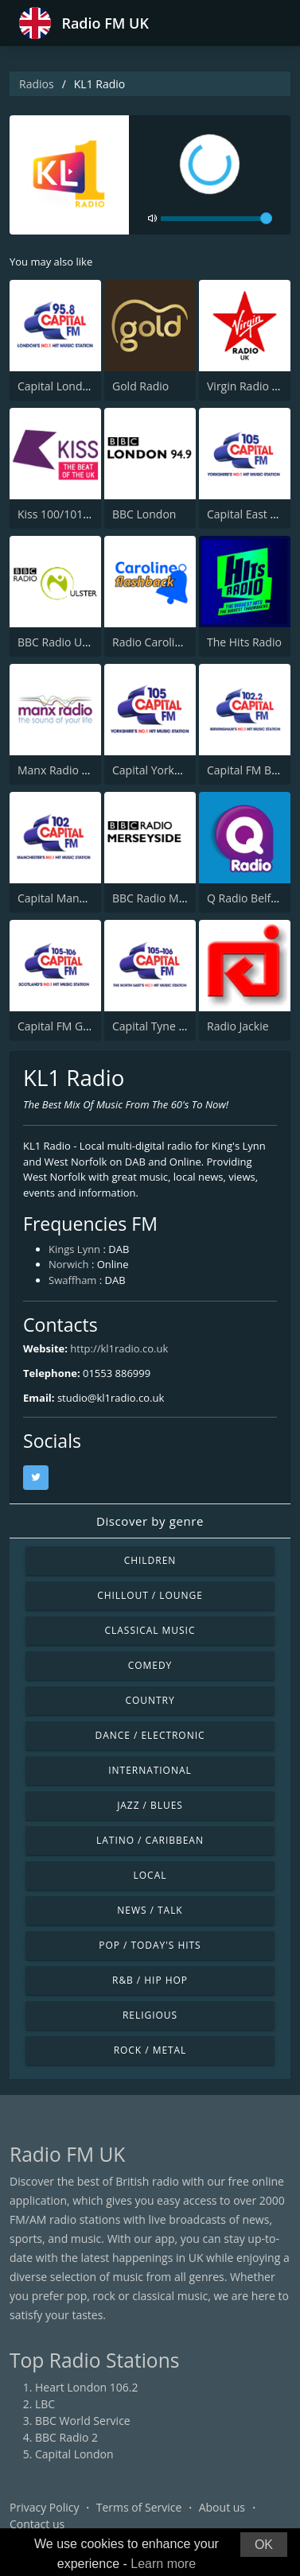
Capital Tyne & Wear (164, 1026)
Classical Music (150, 1630)
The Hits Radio (244, 642)
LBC (45, 2403)
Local (150, 1875)
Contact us (37, 2523)
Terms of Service (139, 2507)
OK (264, 2544)
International (149, 1770)
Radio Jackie (238, 1026)
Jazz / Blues (150, 1805)
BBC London (144, 514)
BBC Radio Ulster (61, 642)
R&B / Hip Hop (150, 1980)
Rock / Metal (150, 2050)
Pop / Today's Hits (150, 1945)
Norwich (68, 1264)
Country (149, 1700)
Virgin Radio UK (246, 386)
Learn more (163, 2563)
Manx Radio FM (57, 770)
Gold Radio (140, 386)
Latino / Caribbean (150, 1840)
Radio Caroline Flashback (177, 642)
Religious (150, 2015)
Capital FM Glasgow (68, 1026)
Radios (36, 83)
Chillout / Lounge (150, 1595)
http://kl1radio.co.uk (119, 1348)
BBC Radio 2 (66, 2437)
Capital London (57, 386)
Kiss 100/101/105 (62, 514)
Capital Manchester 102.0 (83, 898)
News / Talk (149, 1910)
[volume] (216, 218)
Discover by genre (150, 1521)
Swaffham (72, 1280)
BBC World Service (83, 2420)
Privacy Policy (44, 2507)
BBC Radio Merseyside (170, 898)
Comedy (150, 1665)
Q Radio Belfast (246, 898)
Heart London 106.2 (86, 2387)
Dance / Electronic (150, 1735)
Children (150, 1560)
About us (222, 2507)
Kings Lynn (74, 1249)
